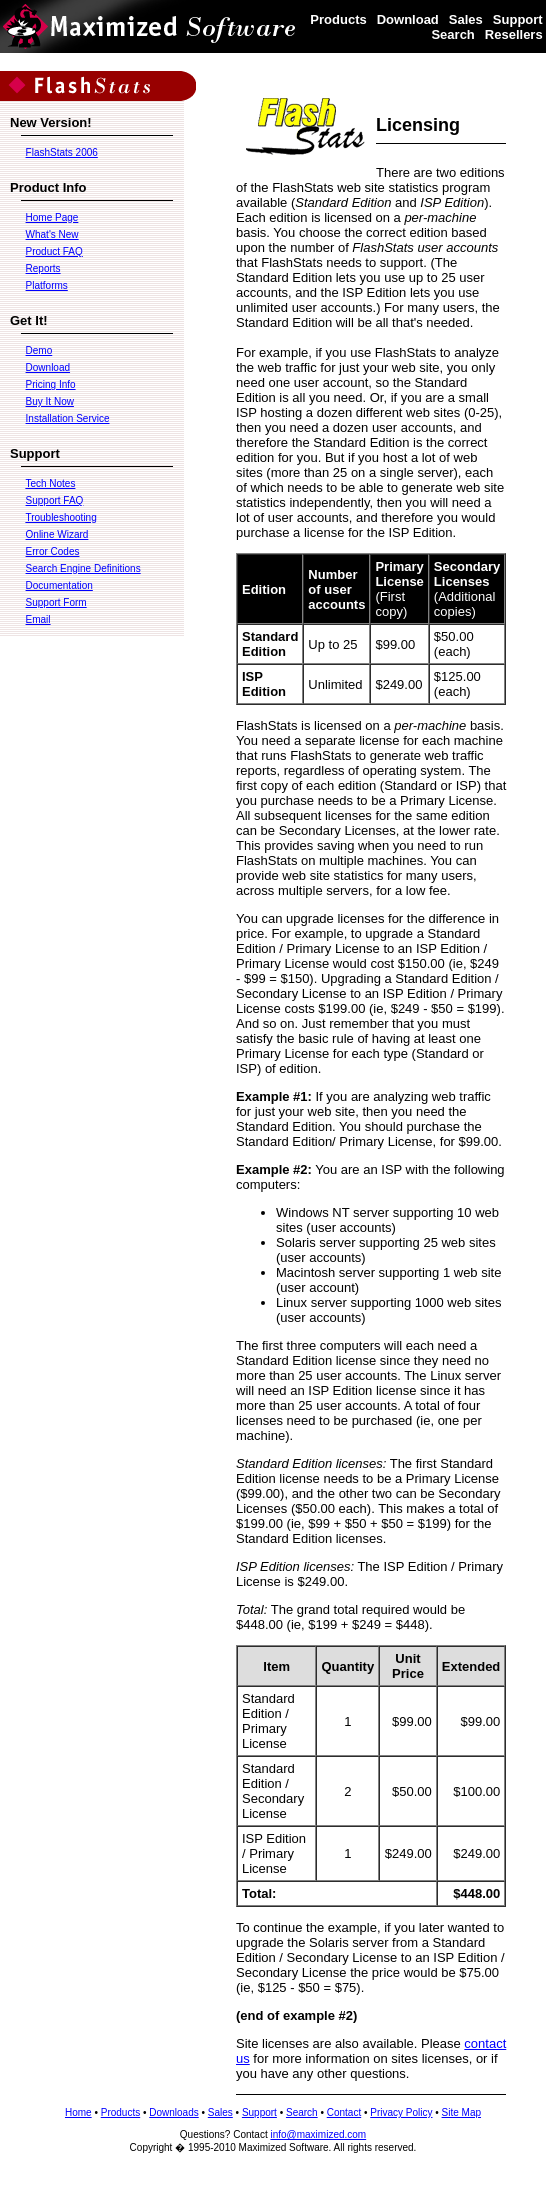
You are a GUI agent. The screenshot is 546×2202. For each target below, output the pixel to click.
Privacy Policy (401, 2112)
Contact (344, 2112)
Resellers (514, 34)
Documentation (59, 585)
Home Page (52, 217)
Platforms (47, 285)
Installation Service (68, 418)
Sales (466, 19)
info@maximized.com (318, 2134)
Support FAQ (55, 500)
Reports (43, 268)
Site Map (461, 2112)
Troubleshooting (60, 517)
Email (38, 619)
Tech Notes (50, 483)
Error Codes (53, 551)
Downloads (173, 2112)
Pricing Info (51, 384)
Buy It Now (50, 401)
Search (452, 34)
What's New (52, 234)
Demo (39, 350)
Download (408, 19)
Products (338, 19)
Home (78, 2112)
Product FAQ (54, 251)
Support (518, 19)
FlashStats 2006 (62, 152)
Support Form (56, 602)
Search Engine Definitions (83, 568)
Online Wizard (57, 534)
